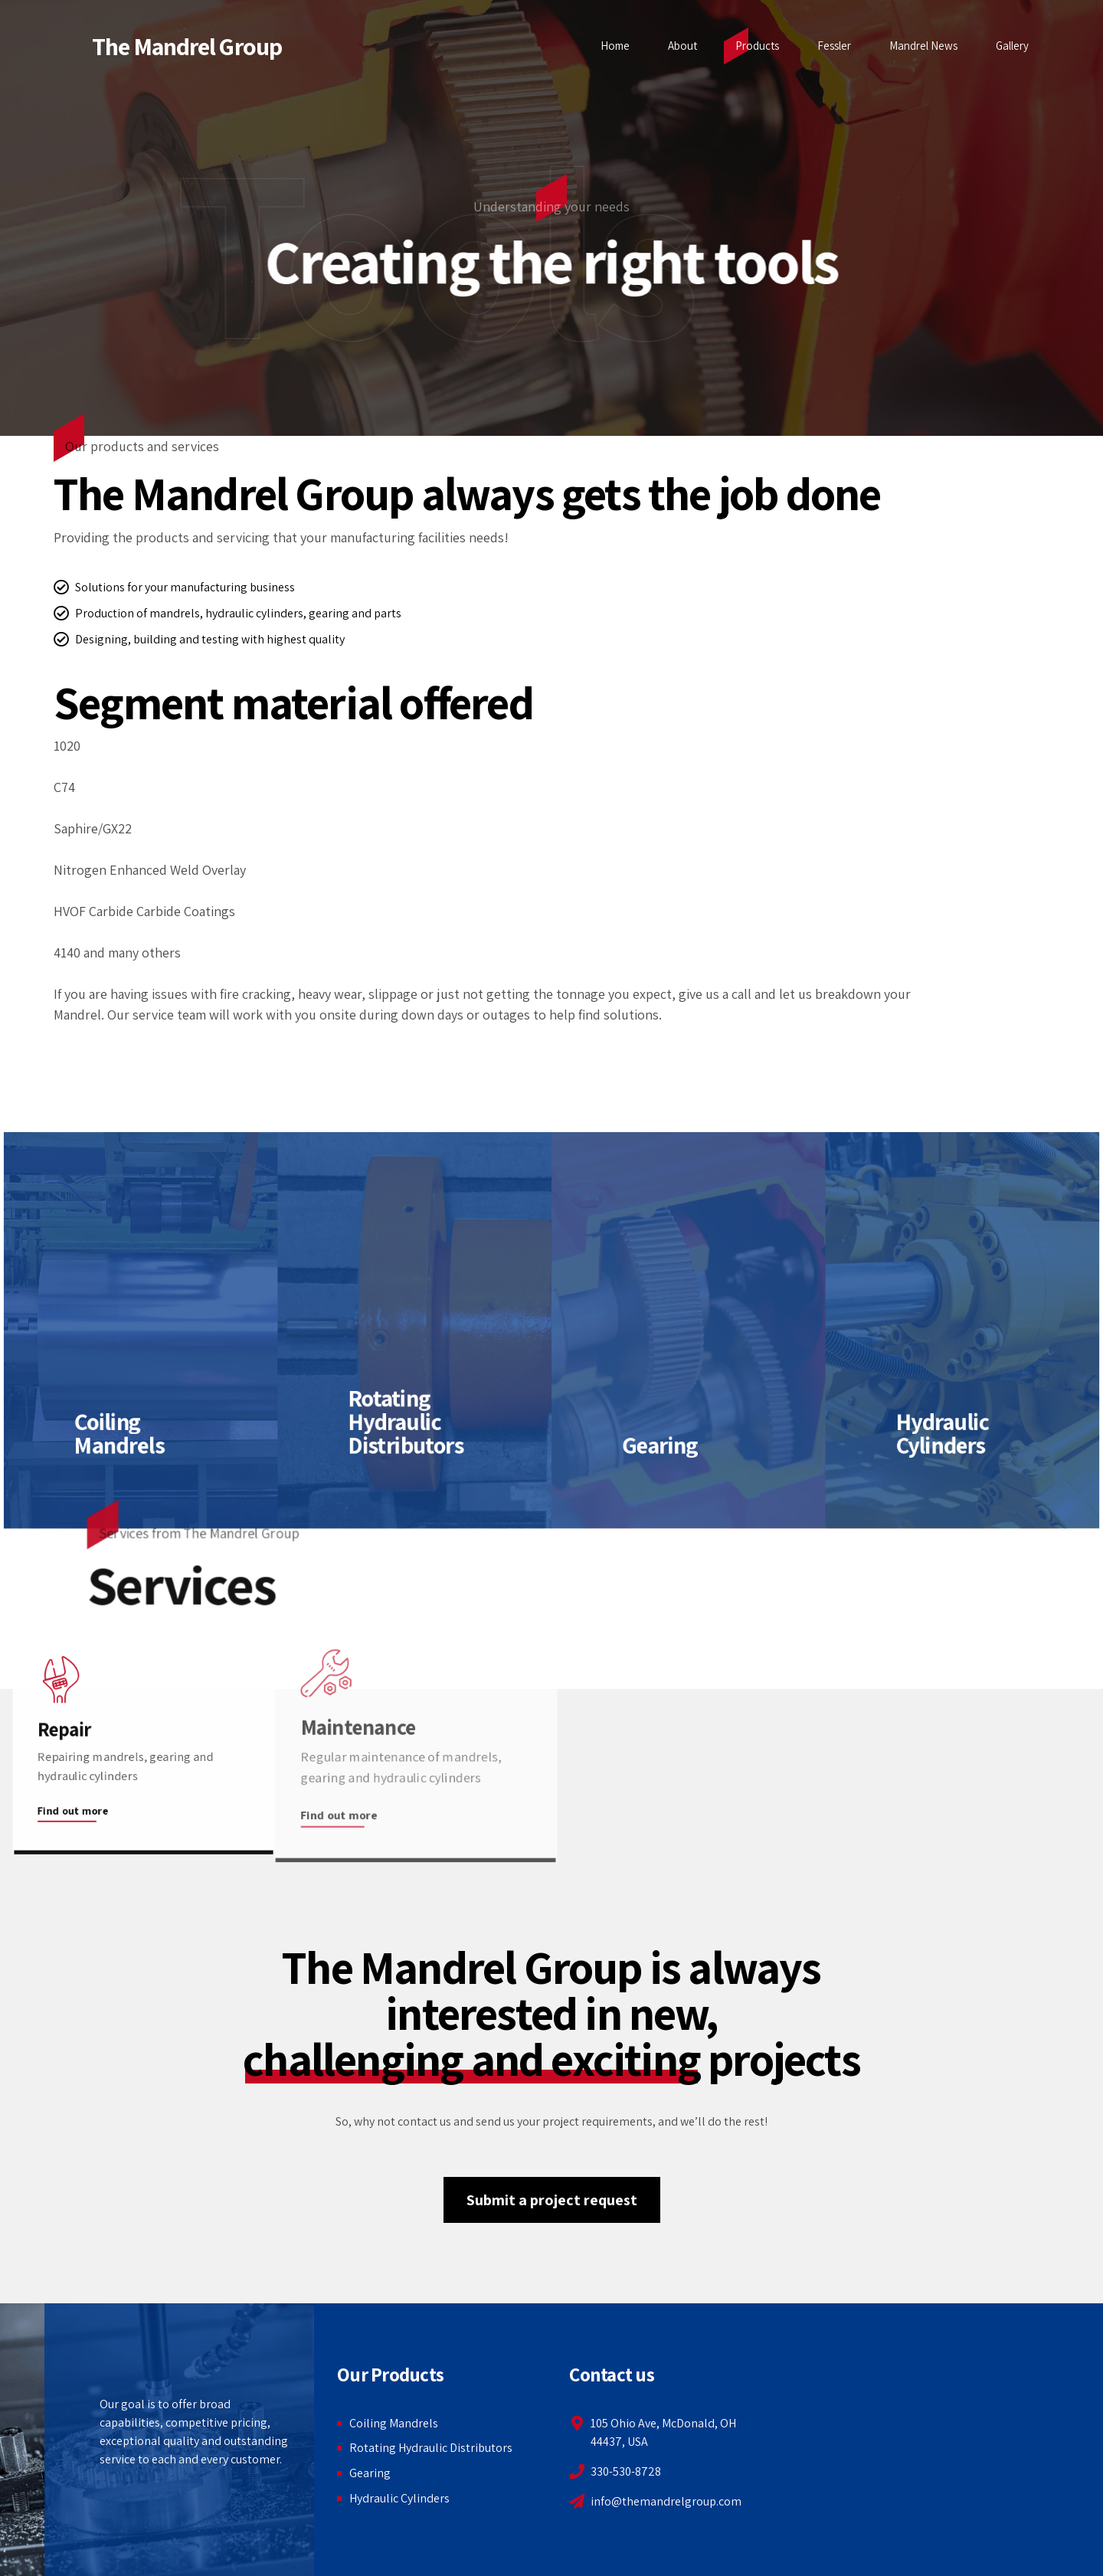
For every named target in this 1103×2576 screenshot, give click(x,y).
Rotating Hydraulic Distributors (430, 2448)
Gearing (370, 2473)
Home (615, 45)
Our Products (390, 2374)
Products (757, 45)
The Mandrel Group (187, 46)
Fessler (834, 45)
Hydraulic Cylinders (399, 2498)
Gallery (1012, 45)
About (682, 45)
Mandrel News (923, 45)
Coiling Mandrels (393, 2423)
